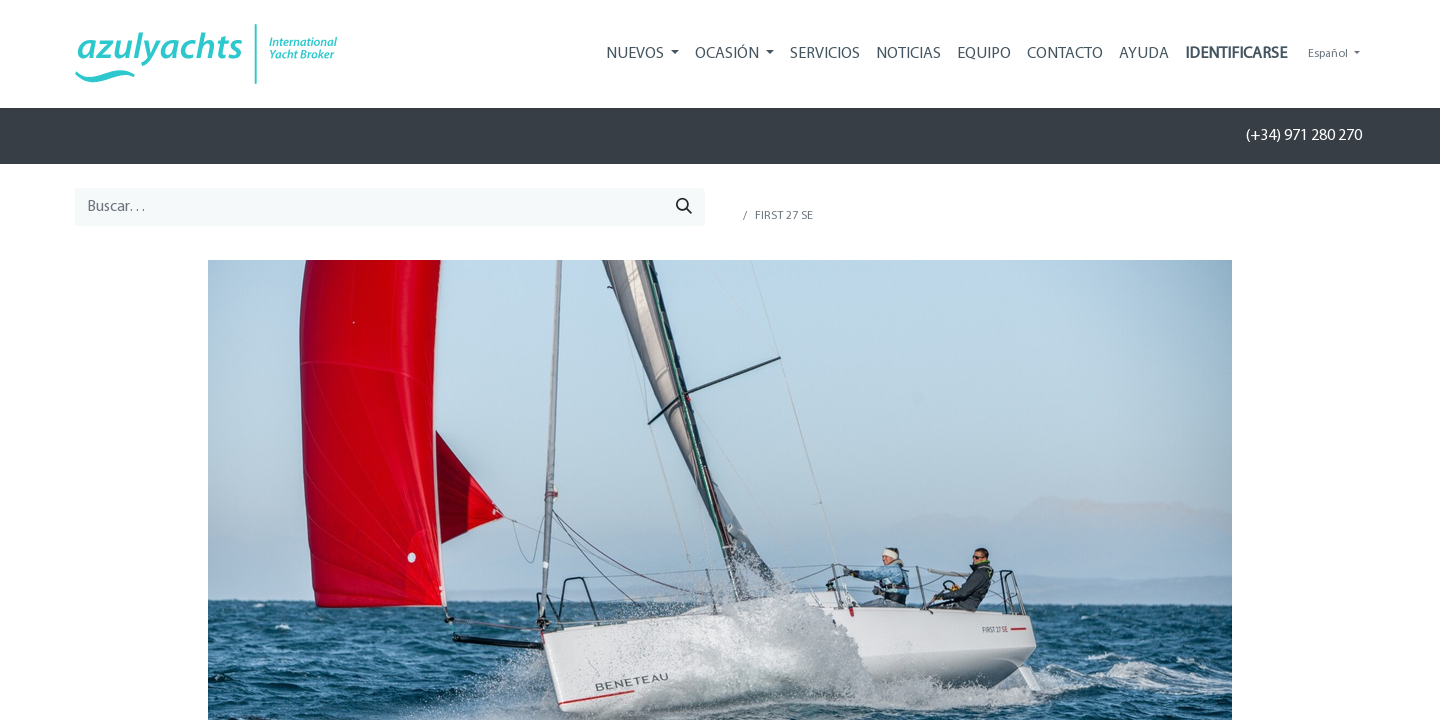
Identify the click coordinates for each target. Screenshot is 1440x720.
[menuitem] (825, 54)
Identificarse (1236, 54)
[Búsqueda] (684, 207)
